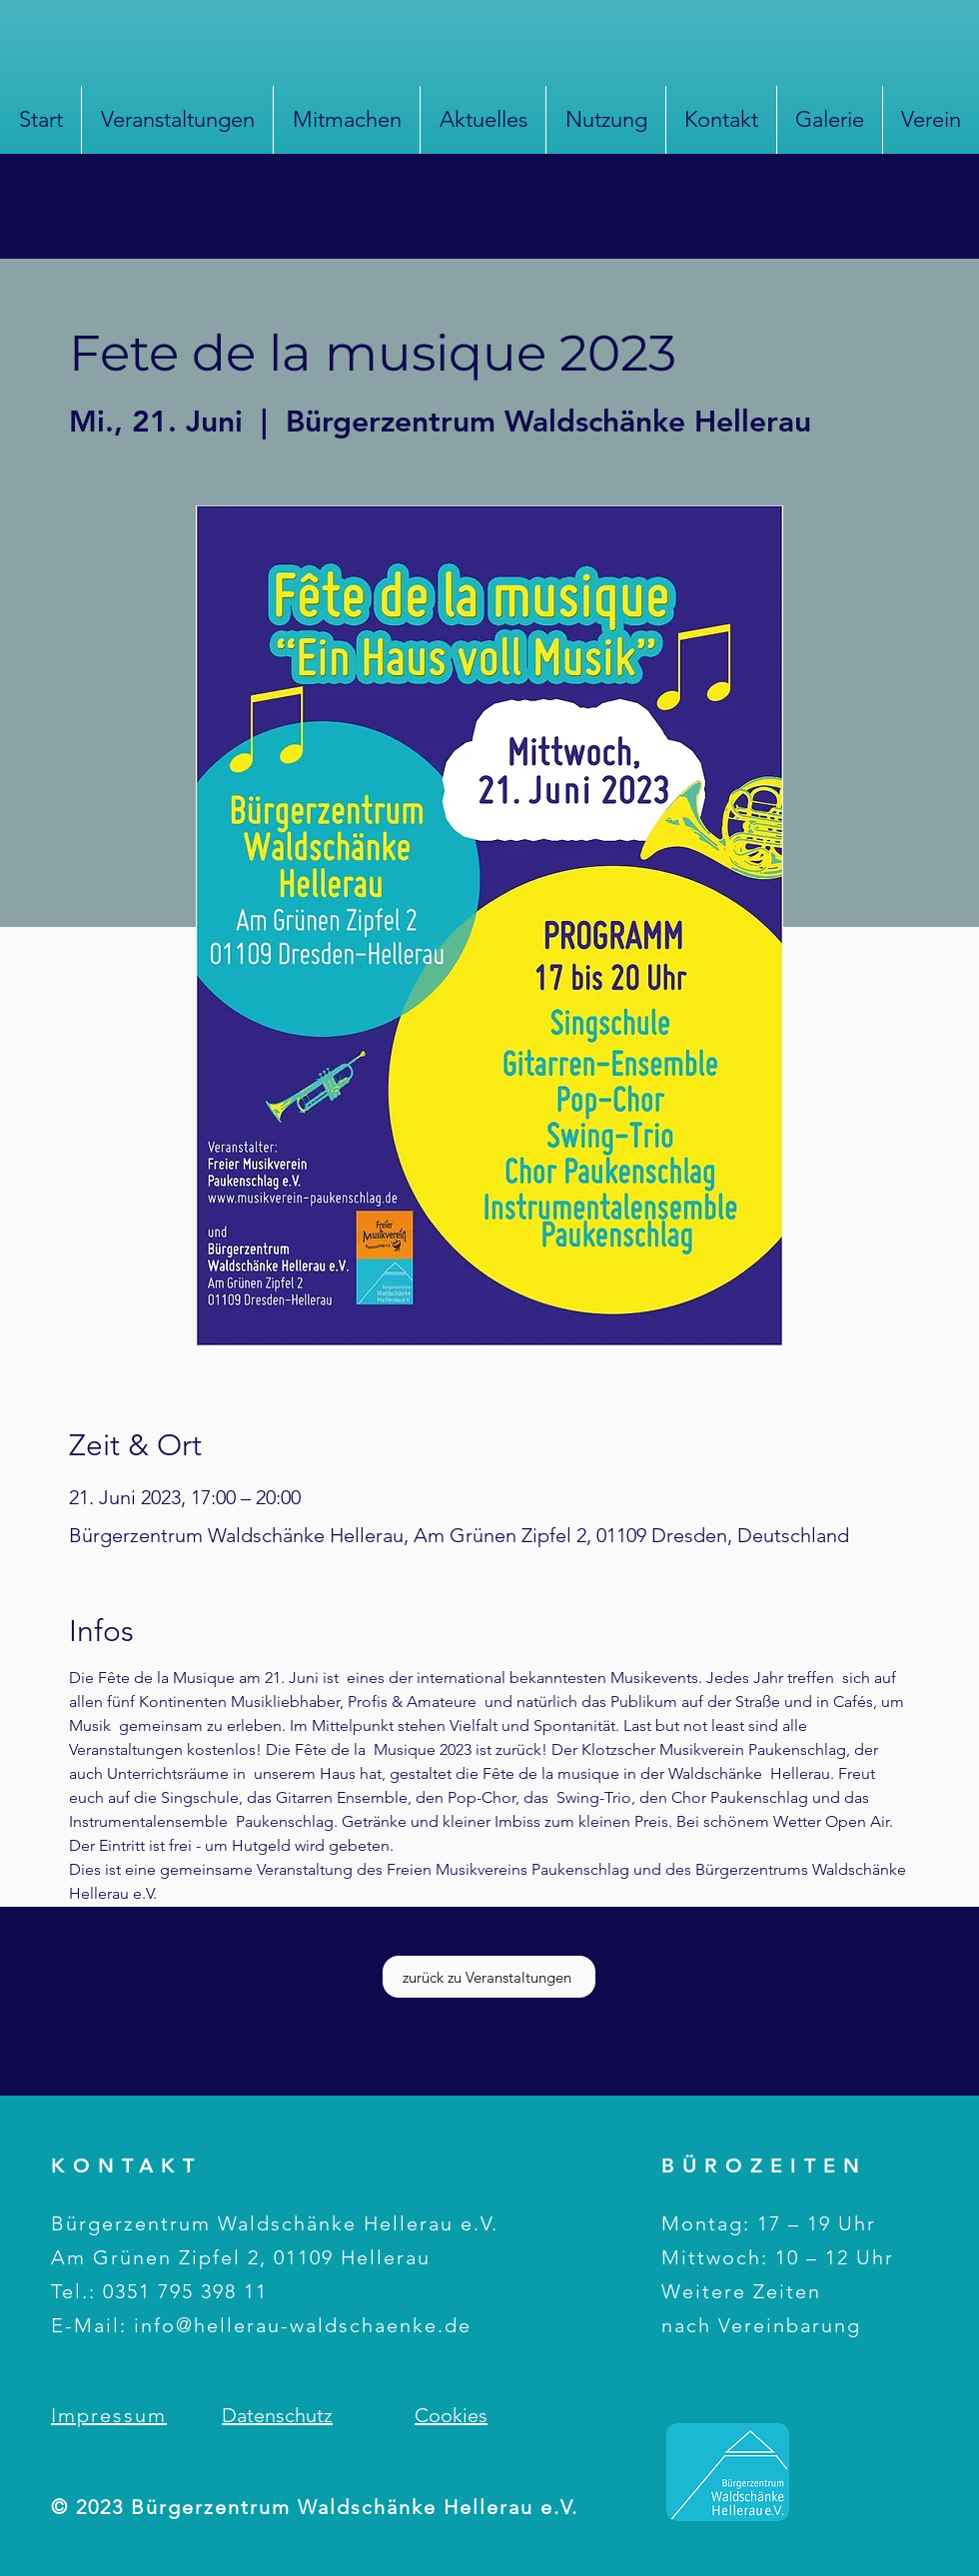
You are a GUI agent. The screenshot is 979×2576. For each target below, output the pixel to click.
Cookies (451, 2415)
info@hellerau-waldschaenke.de (303, 2325)
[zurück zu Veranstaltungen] (489, 1977)
